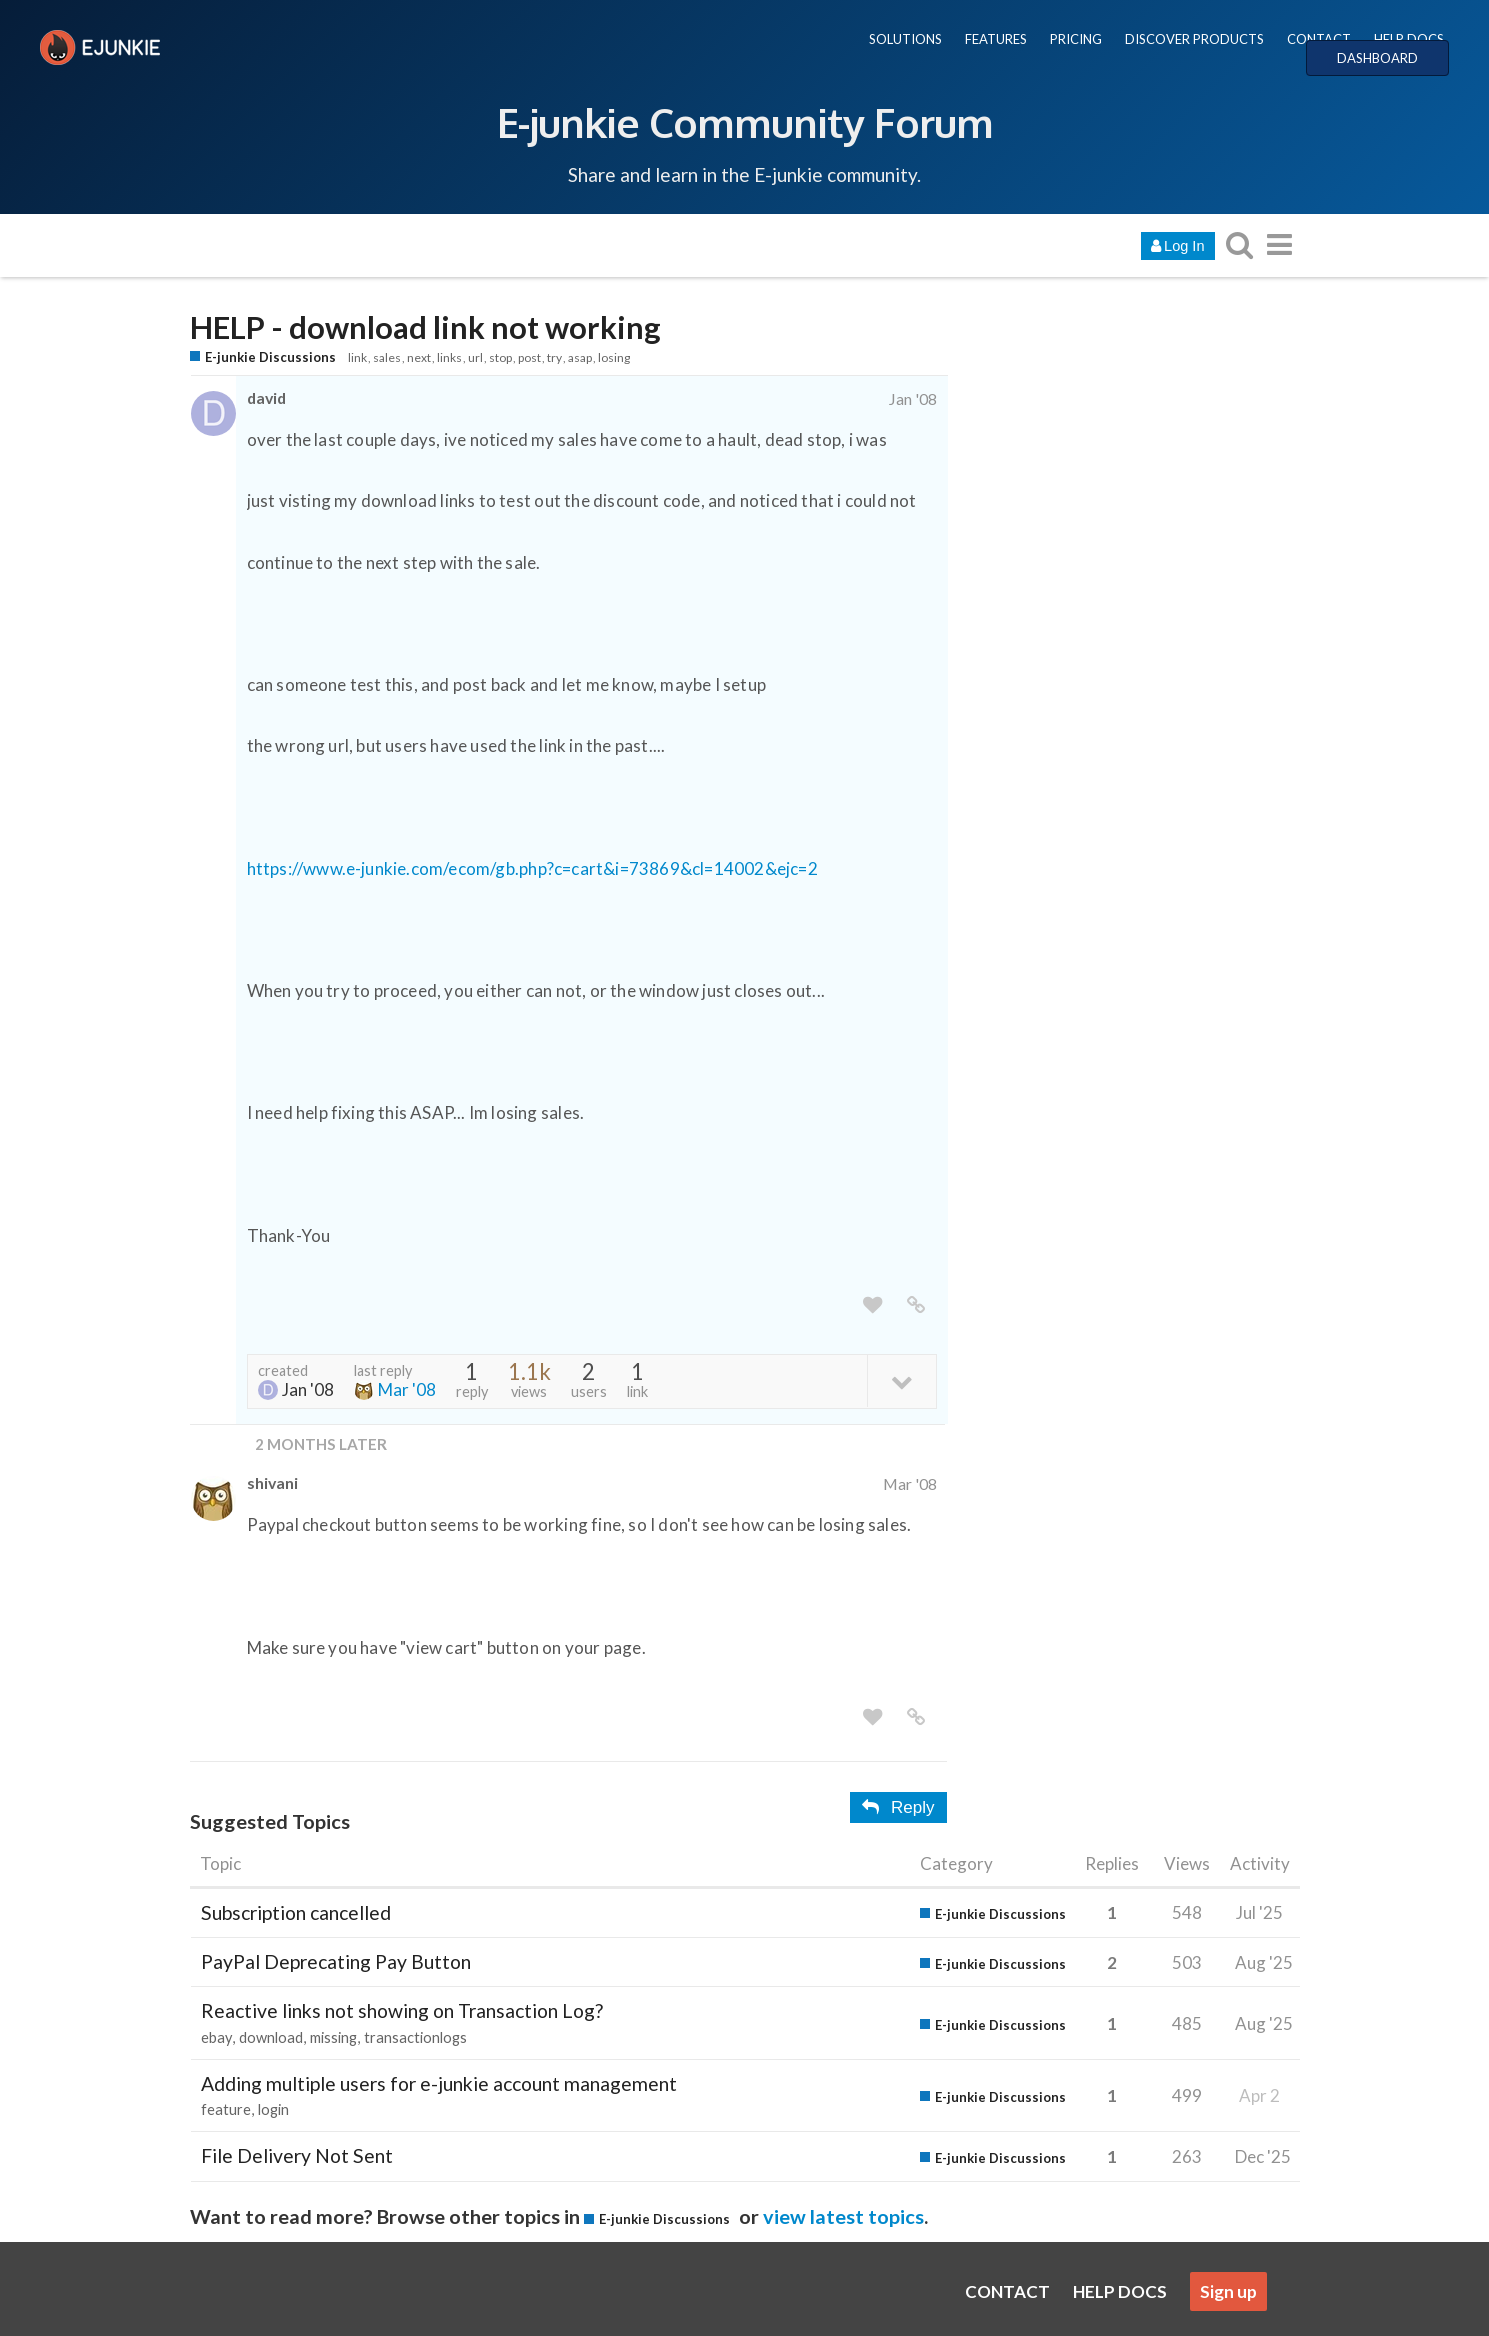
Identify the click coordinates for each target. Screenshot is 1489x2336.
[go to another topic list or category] (1280, 244)
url (475, 357)
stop (500, 357)
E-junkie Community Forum (745, 122)
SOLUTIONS (905, 39)
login (273, 2109)
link (357, 357)
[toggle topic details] (901, 1380)
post (529, 357)
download (271, 2037)
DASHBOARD (1377, 58)
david (266, 397)
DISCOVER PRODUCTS (1194, 39)
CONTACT (1319, 39)
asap (580, 357)
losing (614, 357)
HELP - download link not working (425, 327)
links (449, 357)
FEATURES (996, 39)
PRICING (1076, 39)
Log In (1177, 246)
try (554, 357)
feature (226, 2109)
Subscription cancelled (296, 1912)
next (419, 357)
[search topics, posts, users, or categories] (1240, 244)
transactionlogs (415, 2037)
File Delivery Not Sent (297, 2155)
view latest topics (843, 2216)
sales (387, 357)
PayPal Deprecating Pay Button (336, 1961)
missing (333, 2037)
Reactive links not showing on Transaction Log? (402, 2010)
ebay (216, 2037)
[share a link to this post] (916, 1305)
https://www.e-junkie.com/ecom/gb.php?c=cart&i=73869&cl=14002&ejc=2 (532, 868)
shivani (272, 1482)
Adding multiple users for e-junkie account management (439, 2083)
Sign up (1228, 2291)
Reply (898, 1807)
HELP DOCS (1409, 39)
